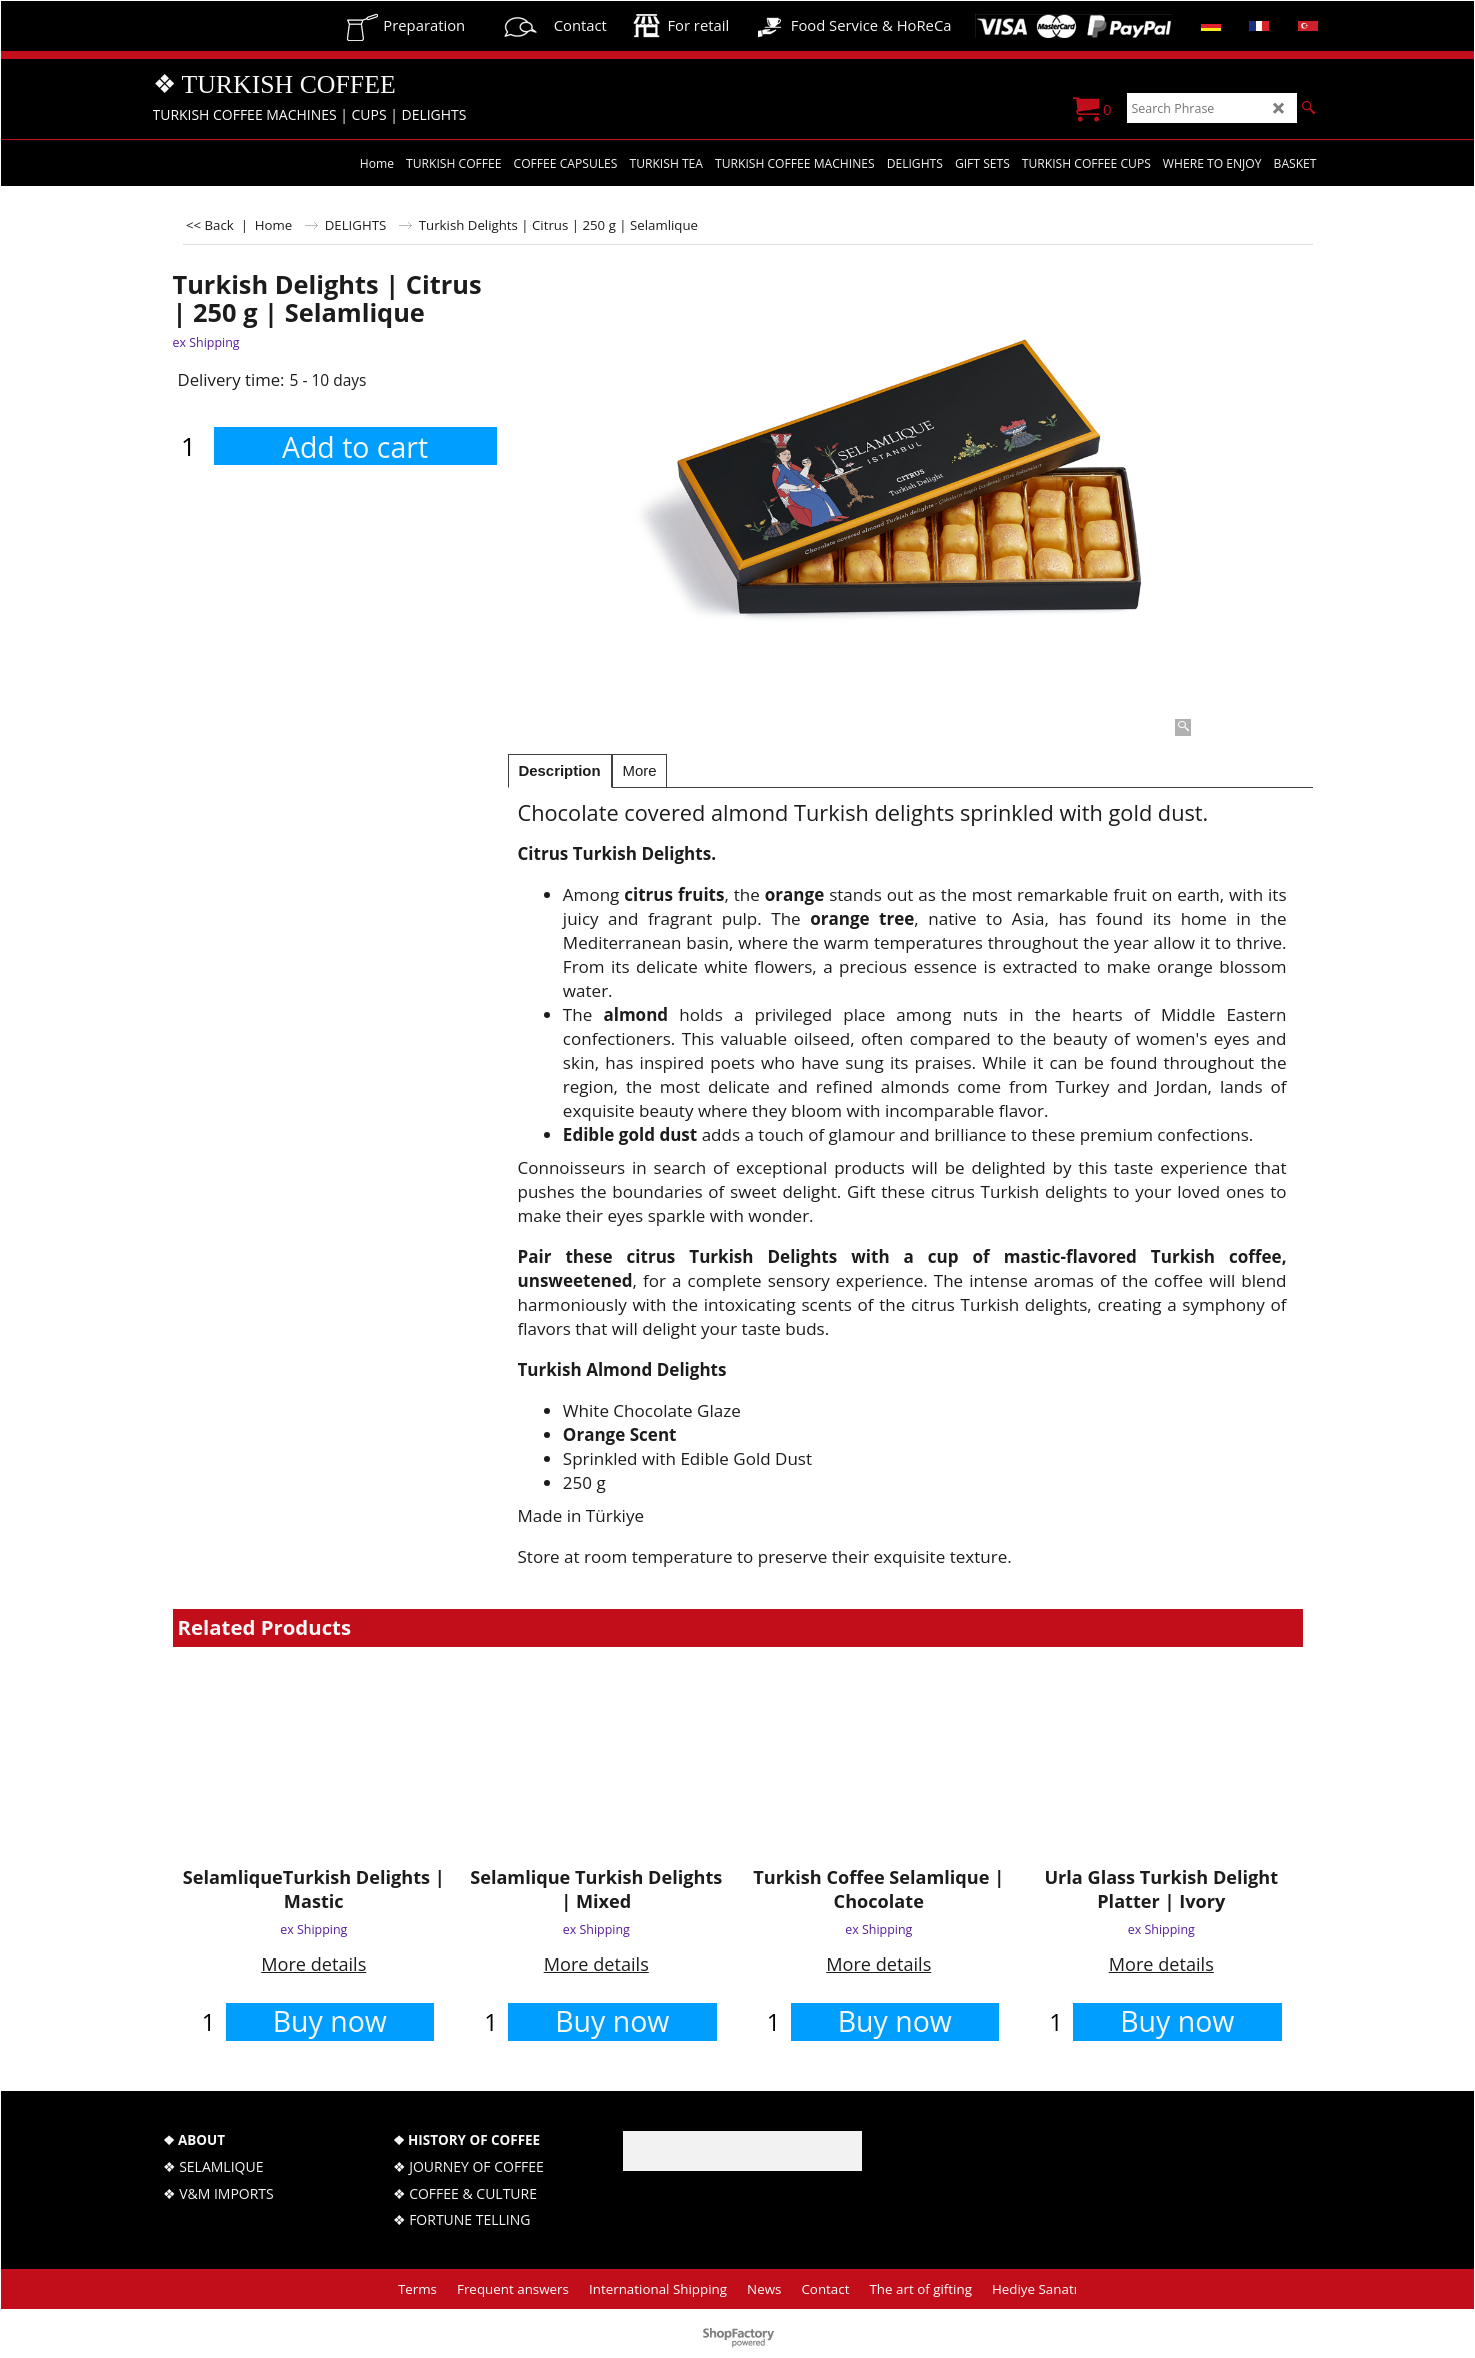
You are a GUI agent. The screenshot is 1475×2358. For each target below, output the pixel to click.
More (640, 771)
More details (313, 1964)
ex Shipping (206, 342)
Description (560, 771)
